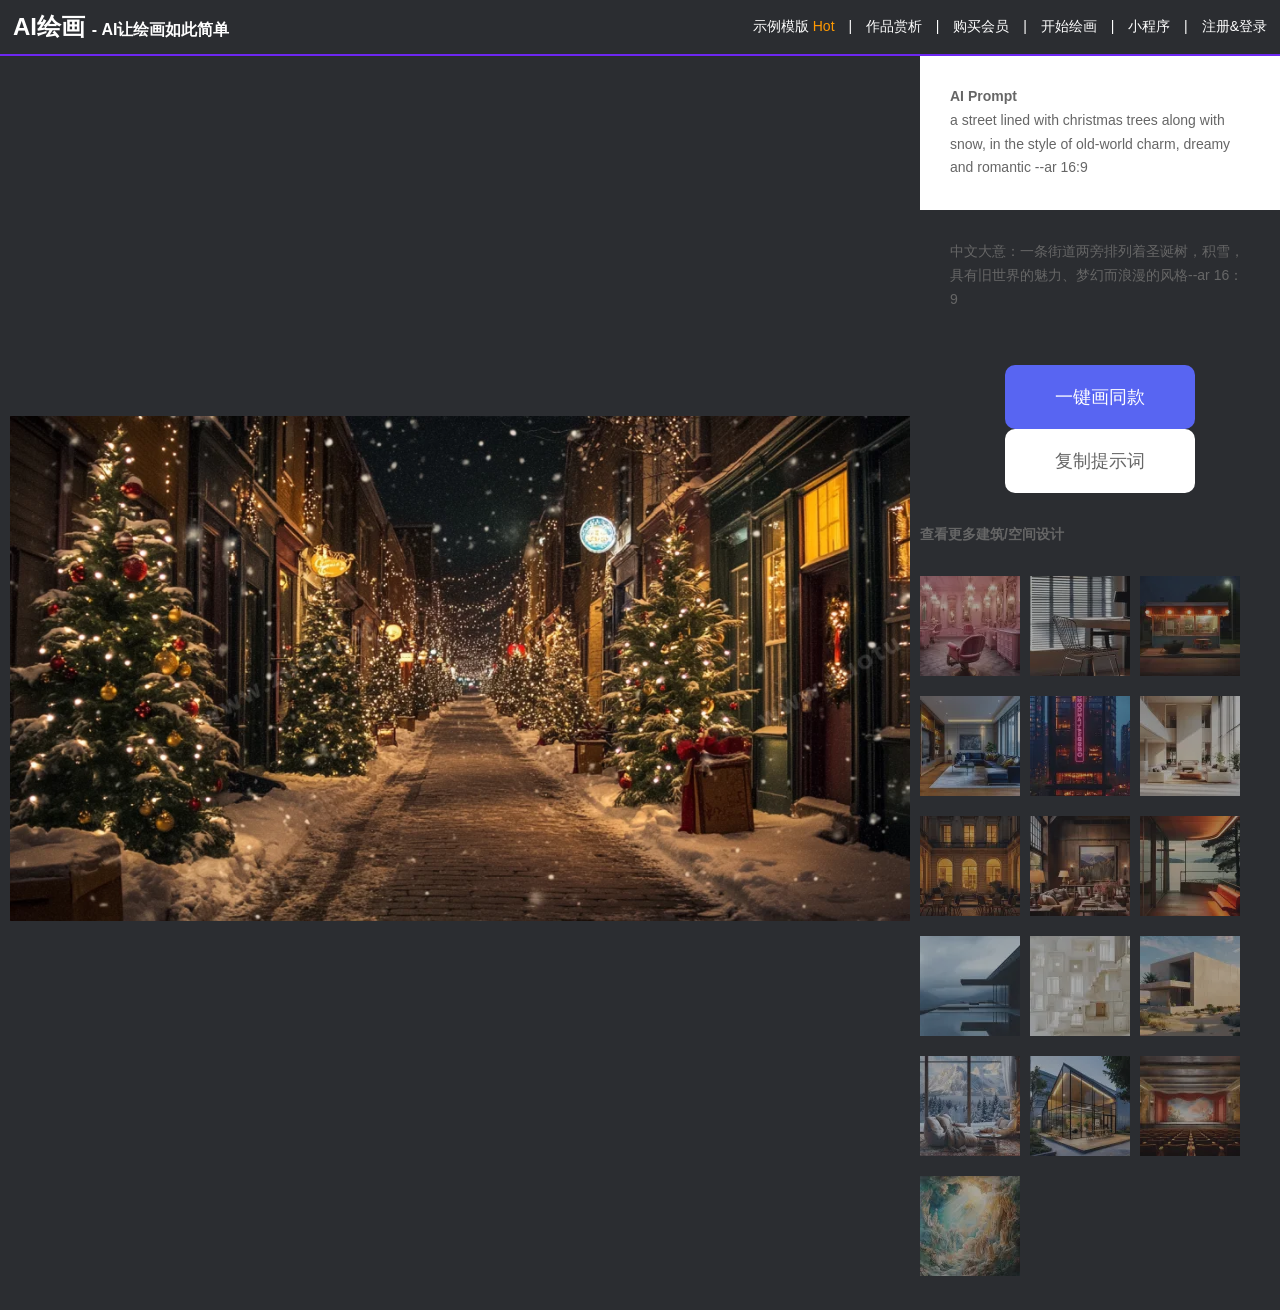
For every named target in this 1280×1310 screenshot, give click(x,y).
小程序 (1149, 26)
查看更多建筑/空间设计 (992, 534)
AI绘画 (121, 26)
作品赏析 (894, 26)
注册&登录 (1234, 26)
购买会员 (981, 26)
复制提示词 (1100, 461)
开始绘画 (1069, 26)
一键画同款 (1100, 397)
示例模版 (794, 26)
